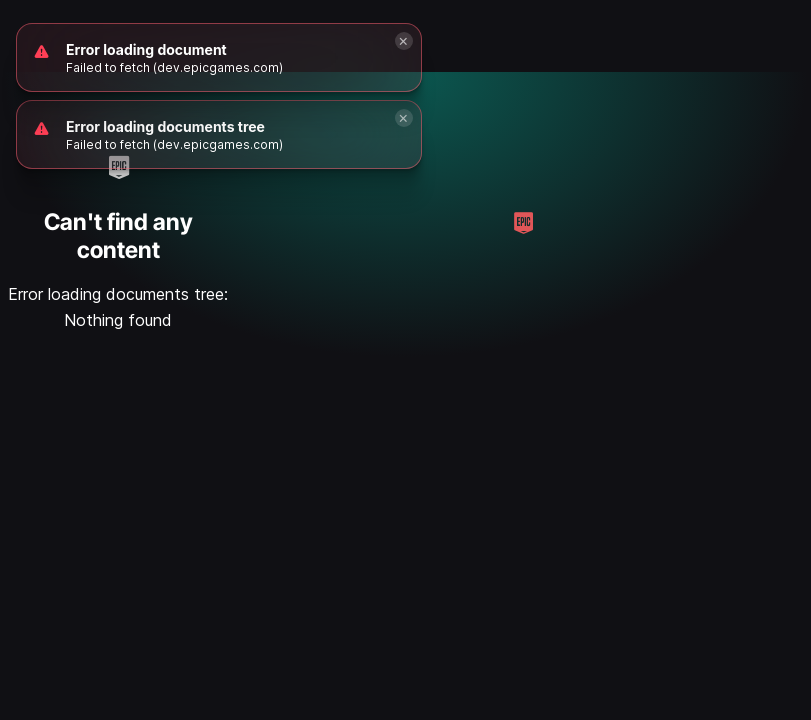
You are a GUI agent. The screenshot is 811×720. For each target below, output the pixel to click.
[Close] (404, 118)
